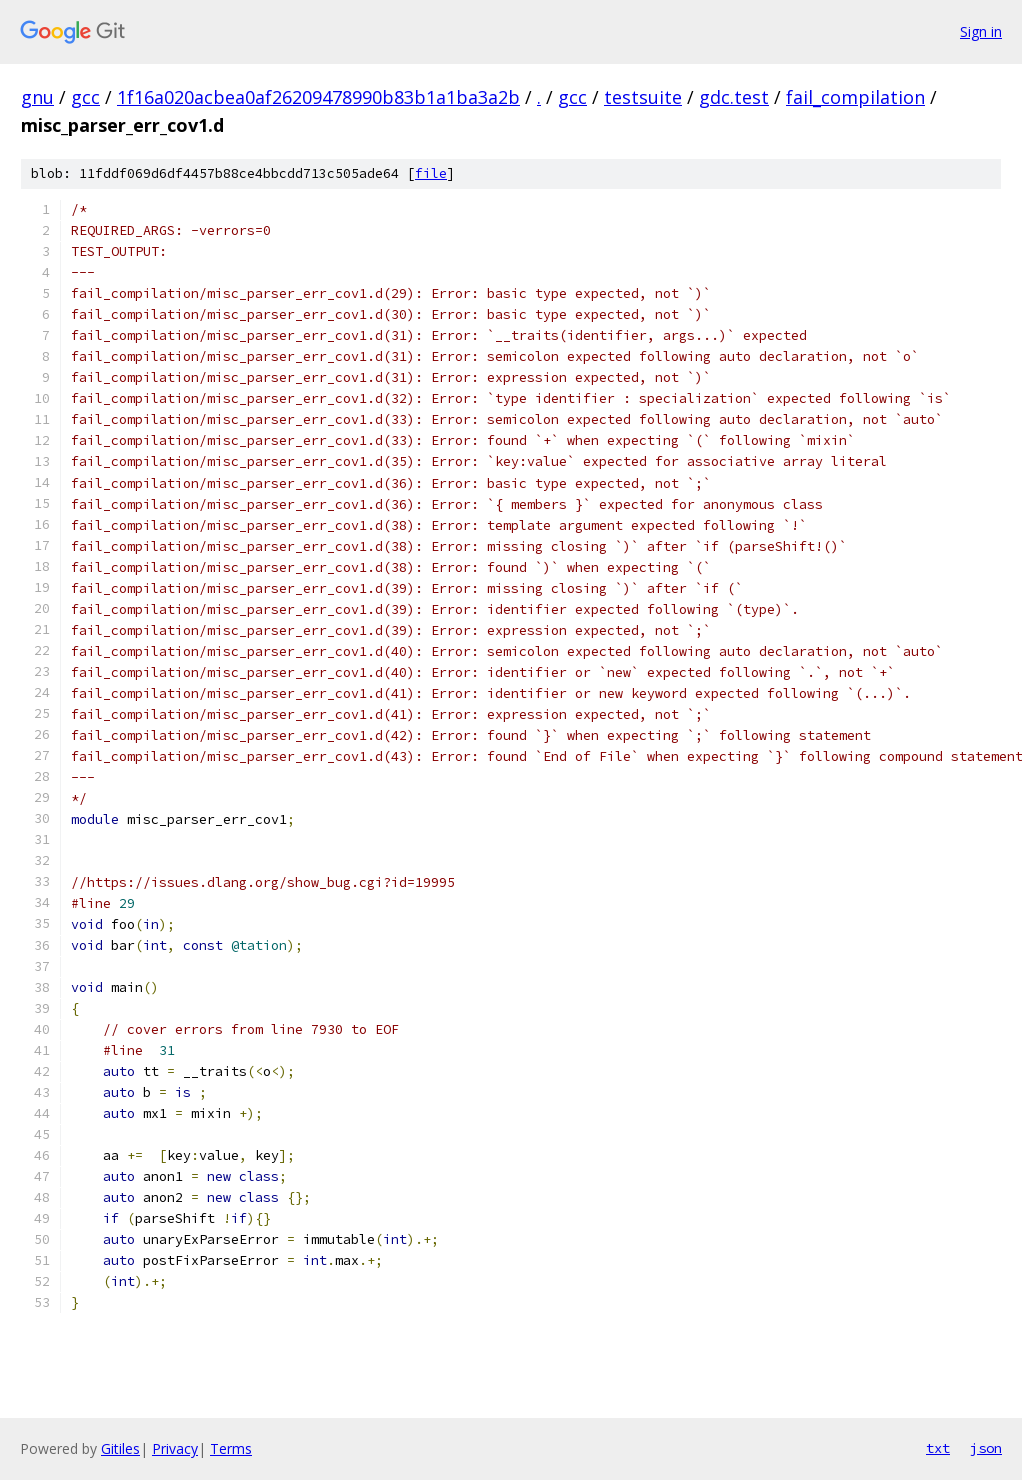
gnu (37, 97)
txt (938, 1448)
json (986, 1448)
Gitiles (120, 1448)
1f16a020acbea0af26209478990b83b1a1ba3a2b (318, 97)
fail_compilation (855, 97)
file (431, 173)
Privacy (175, 1448)
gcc (85, 97)
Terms (231, 1448)
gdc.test (734, 97)
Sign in (981, 31)
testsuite (643, 97)
